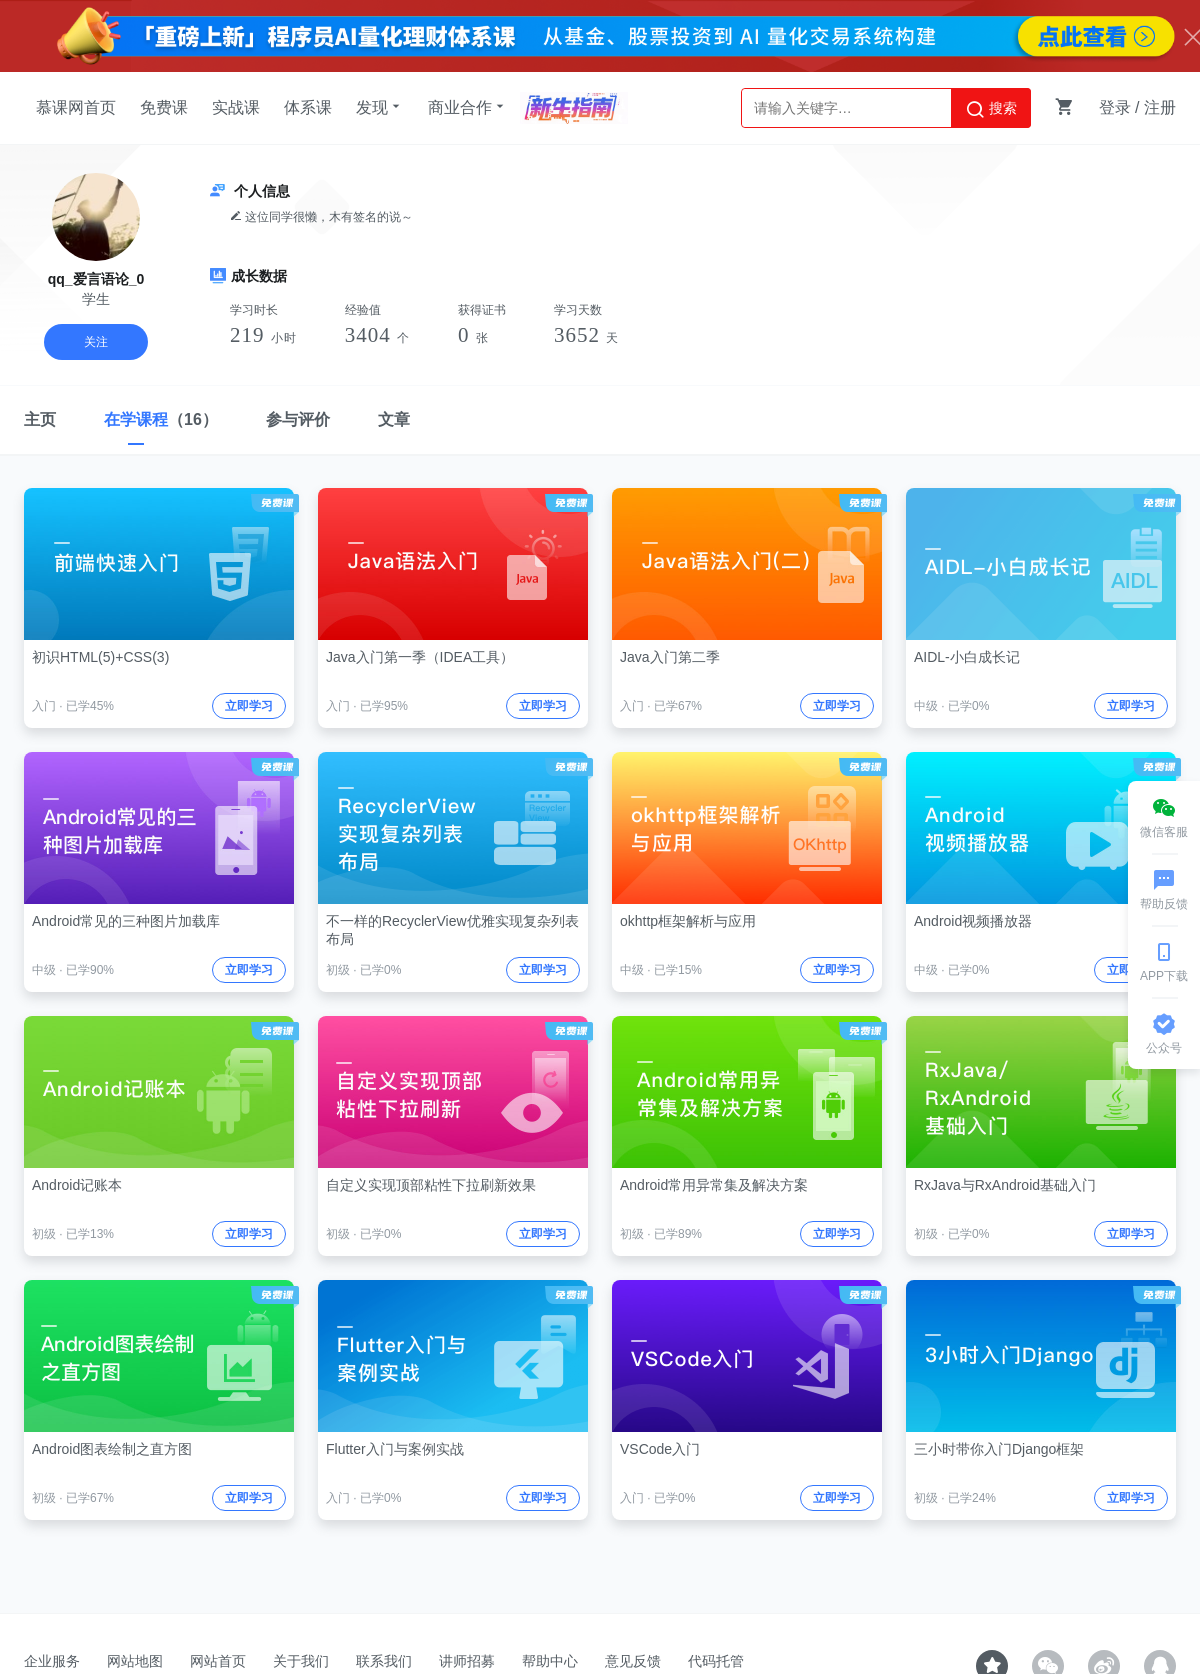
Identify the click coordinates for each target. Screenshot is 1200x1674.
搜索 (991, 109)
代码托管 (716, 1661)
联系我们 (384, 1661)
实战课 (236, 107)
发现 (380, 107)
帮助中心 (550, 1661)
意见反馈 (633, 1661)
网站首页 (218, 1661)
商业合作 (468, 107)
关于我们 (301, 1661)
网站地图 (135, 1661)
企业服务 (52, 1661)
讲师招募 (467, 1661)
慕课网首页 (76, 107)
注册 (1160, 107)
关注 (96, 342)
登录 (1115, 107)
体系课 (308, 107)
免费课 (164, 107)
